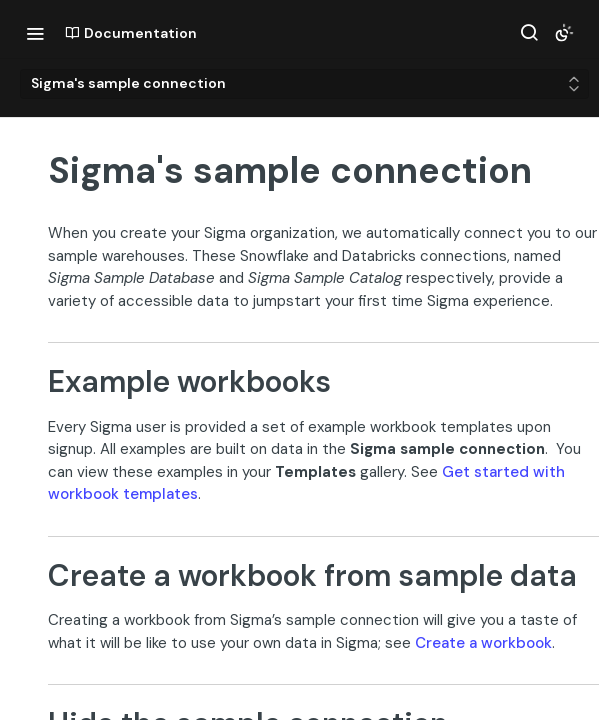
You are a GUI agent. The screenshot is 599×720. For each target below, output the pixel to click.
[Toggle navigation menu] (35, 33)
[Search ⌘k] (529, 33)
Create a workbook (483, 643)
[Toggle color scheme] (564, 33)
